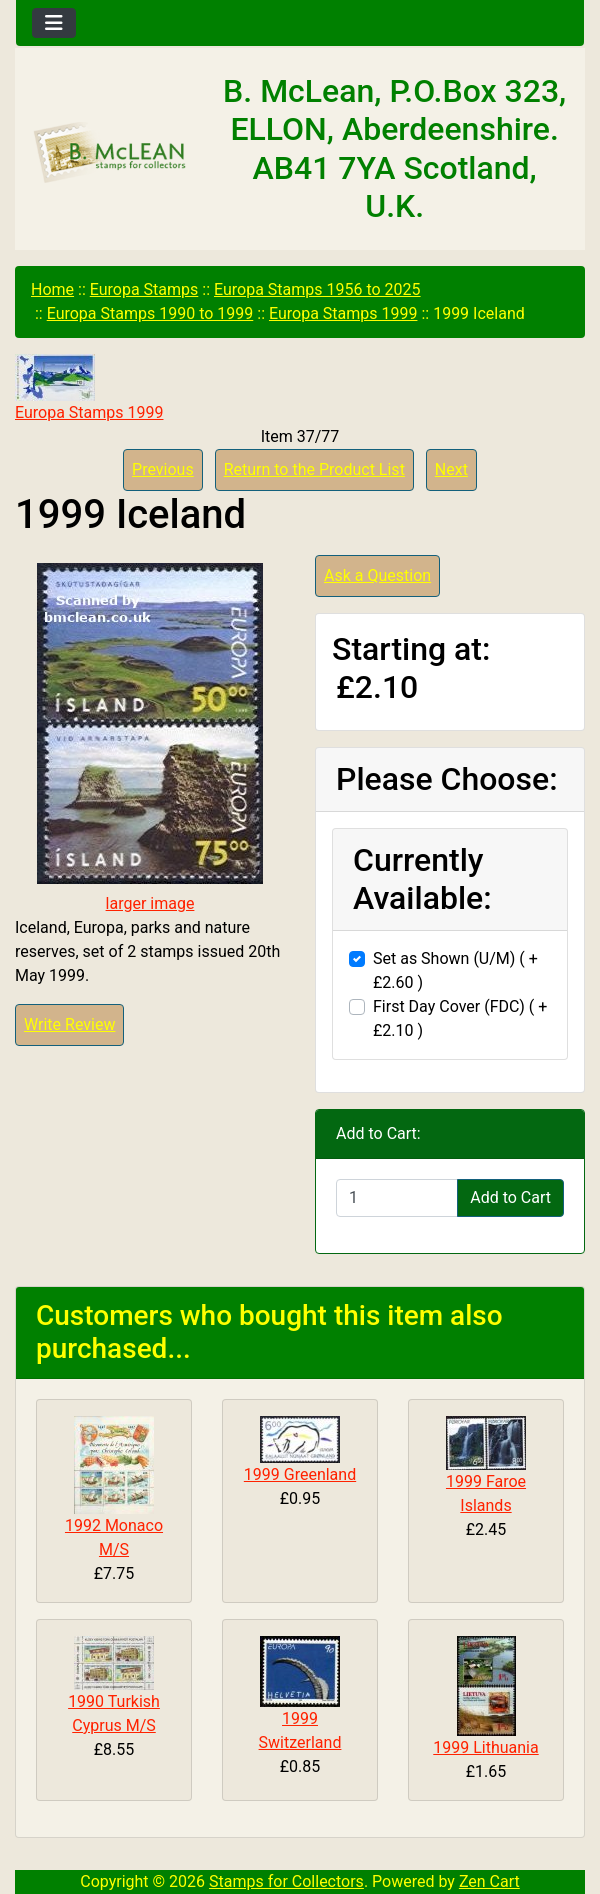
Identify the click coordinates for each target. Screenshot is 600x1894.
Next (451, 469)
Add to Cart (510, 1197)
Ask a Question (377, 575)
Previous (163, 469)
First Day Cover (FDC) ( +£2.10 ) (460, 1018)
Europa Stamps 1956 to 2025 (317, 289)
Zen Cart (489, 1881)
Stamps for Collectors (286, 1881)
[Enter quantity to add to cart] (397, 1198)
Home (52, 289)
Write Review (69, 1024)
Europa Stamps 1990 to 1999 (150, 313)
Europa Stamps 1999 (343, 313)
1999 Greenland (300, 1474)
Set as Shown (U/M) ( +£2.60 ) (455, 970)
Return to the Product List (314, 469)
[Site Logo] (110, 153)
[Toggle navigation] (54, 23)
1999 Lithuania (485, 1747)
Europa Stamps (144, 289)
